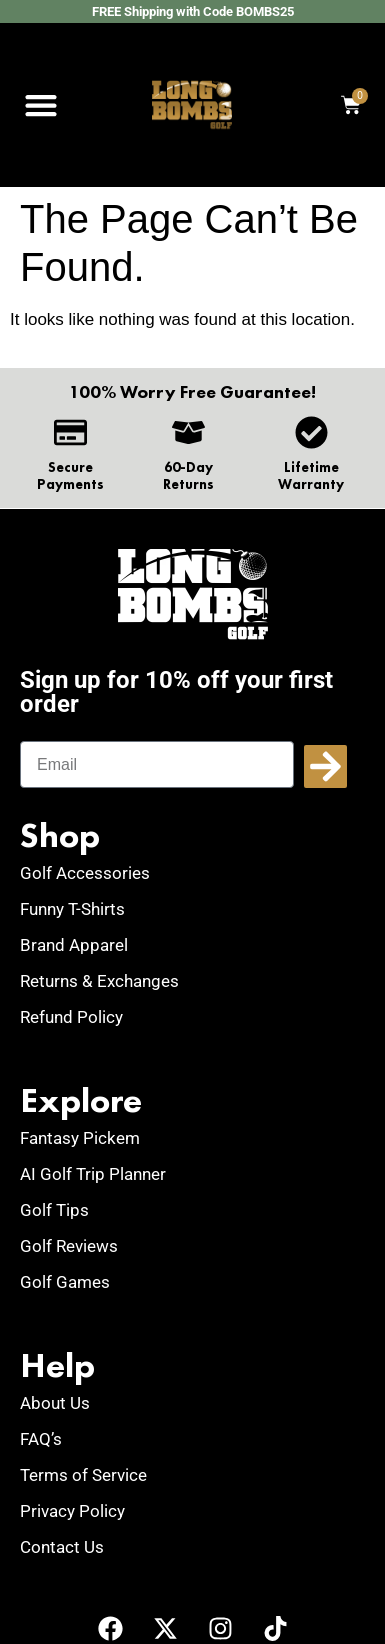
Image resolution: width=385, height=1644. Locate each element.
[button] (40, 105)
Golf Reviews (69, 1246)
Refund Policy (71, 1017)
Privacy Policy (72, 1511)
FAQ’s (41, 1439)
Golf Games (65, 1282)
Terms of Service (83, 1475)
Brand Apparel (74, 945)
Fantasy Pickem (80, 1138)
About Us (55, 1403)
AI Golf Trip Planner (93, 1174)
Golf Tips (54, 1210)
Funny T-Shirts (72, 909)
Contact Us (62, 1547)
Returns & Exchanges (99, 981)
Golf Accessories (85, 873)
